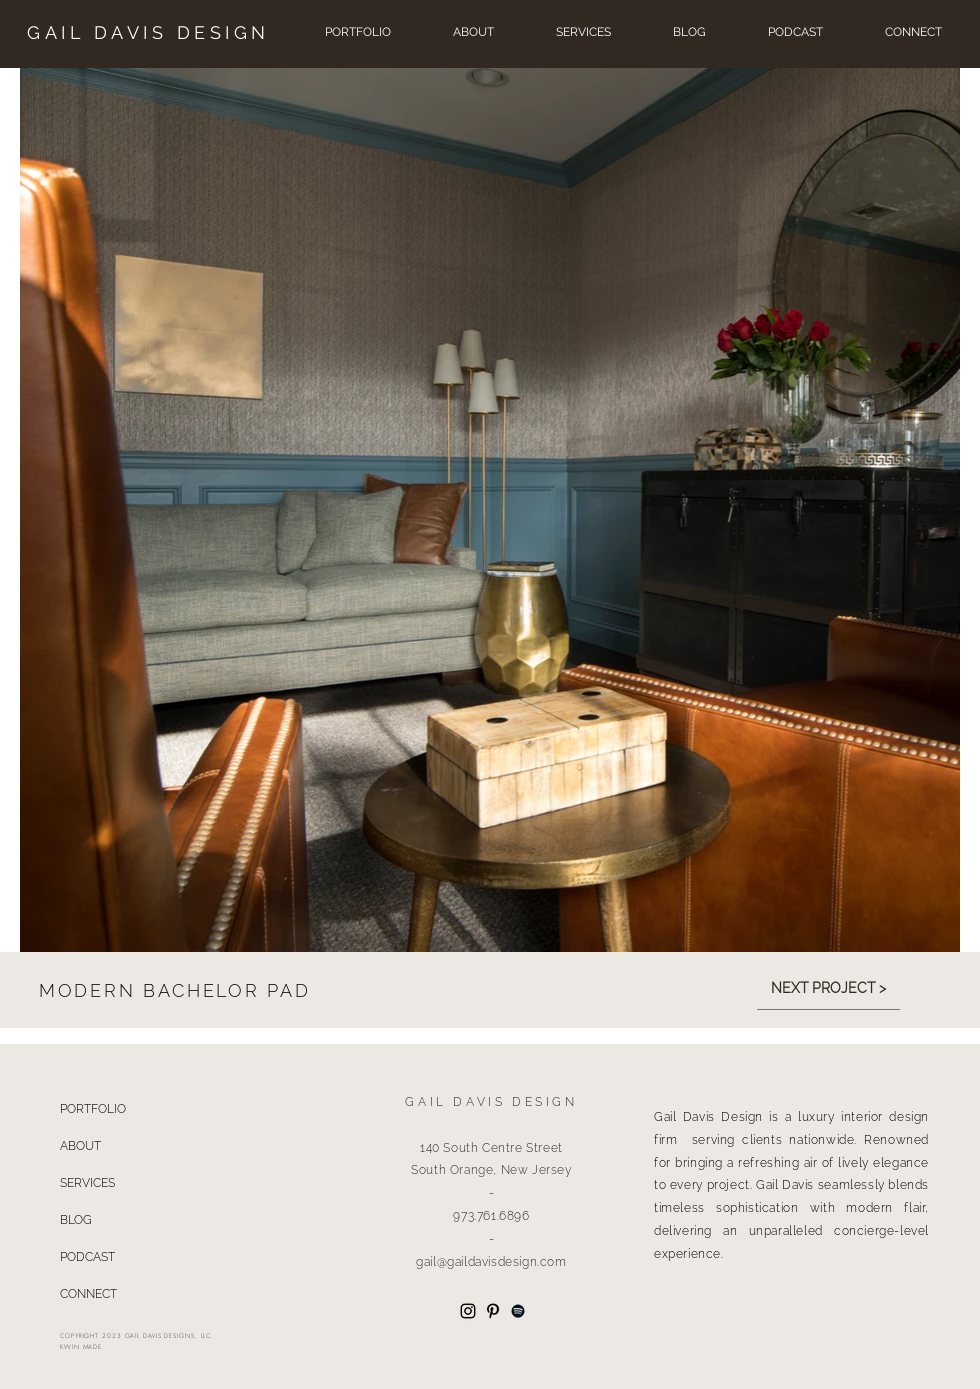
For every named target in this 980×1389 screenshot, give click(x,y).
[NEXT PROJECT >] (828, 989)
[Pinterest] (493, 1311)
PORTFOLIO (93, 1109)
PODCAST (87, 1257)
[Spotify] (518, 1311)
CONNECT (88, 1294)
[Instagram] (468, 1311)
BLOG (76, 1220)
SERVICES (87, 1183)
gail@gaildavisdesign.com (491, 1262)
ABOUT (80, 1146)
